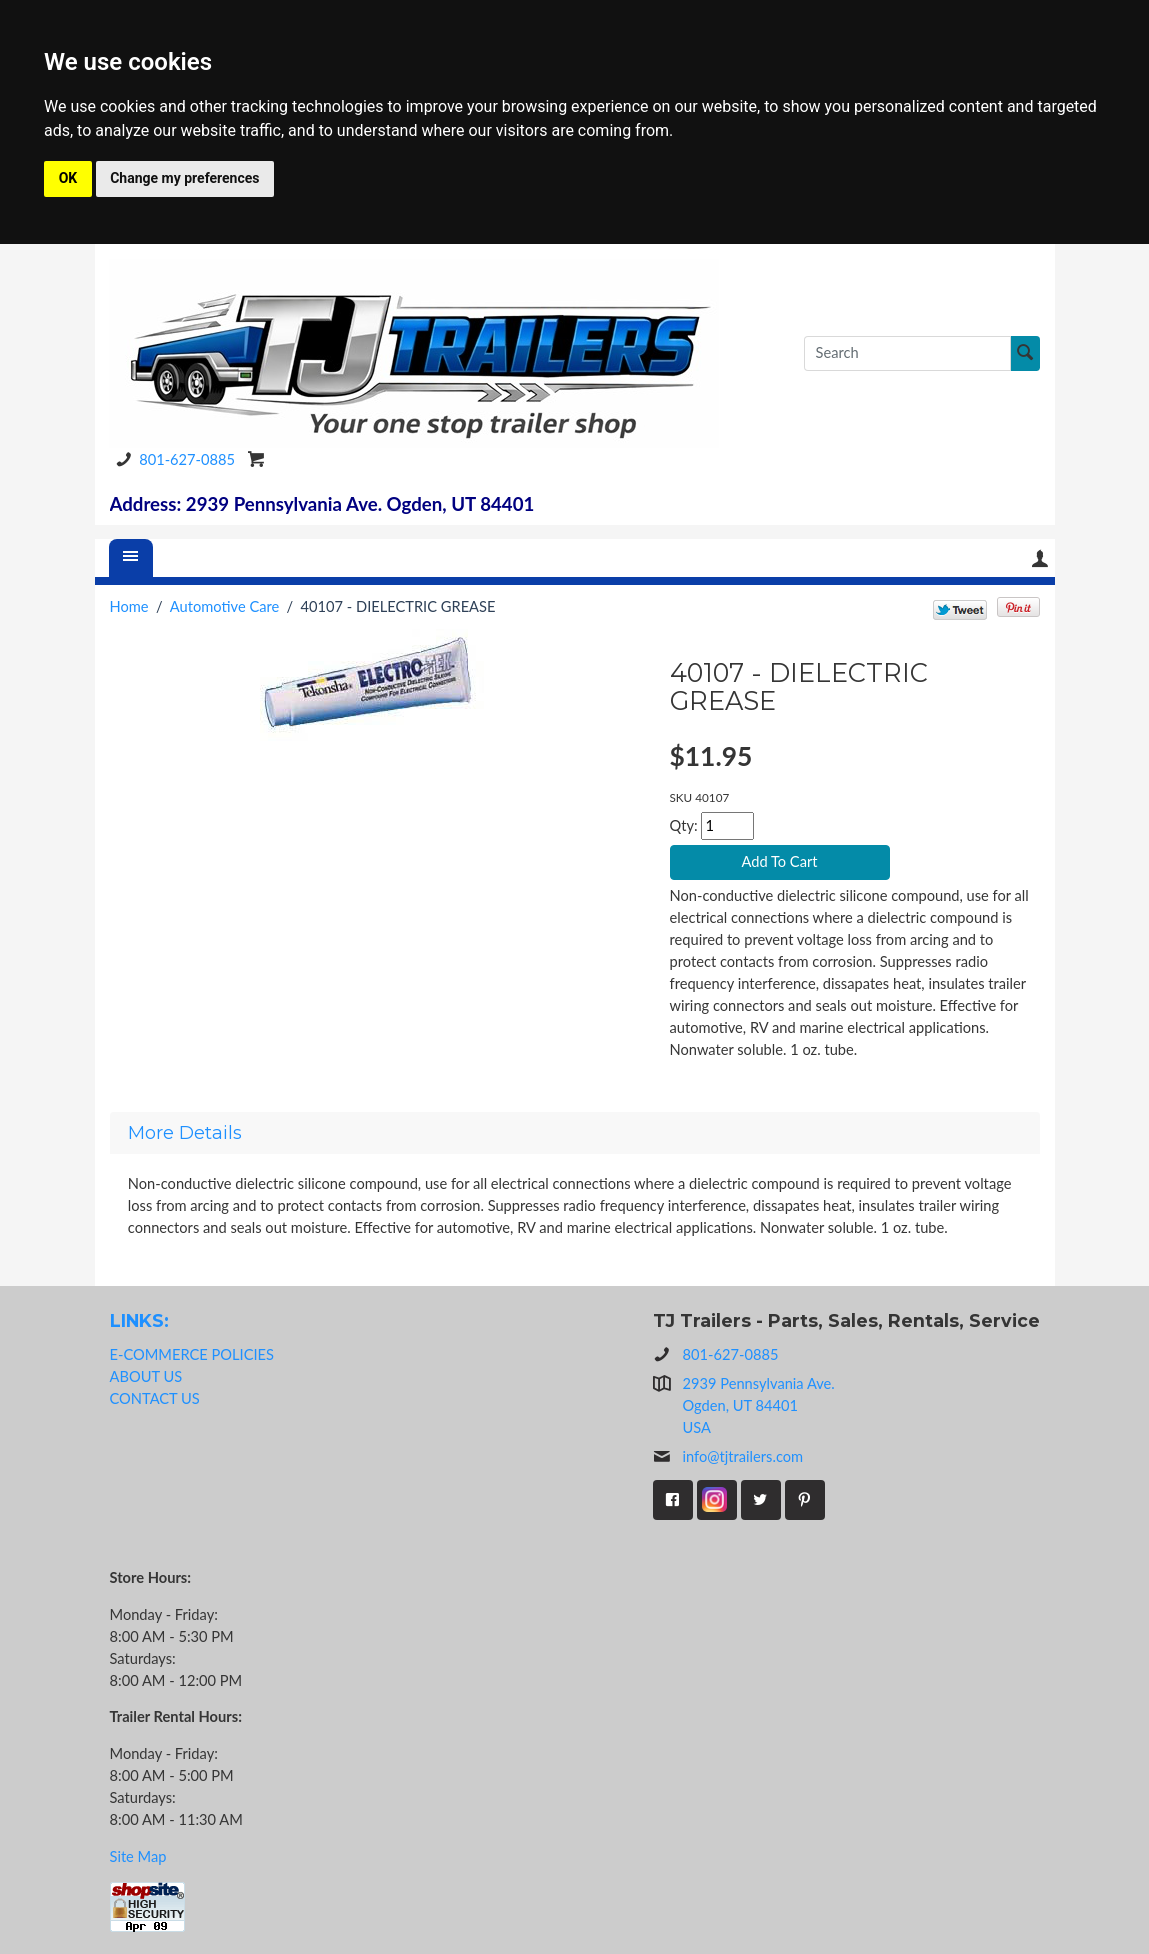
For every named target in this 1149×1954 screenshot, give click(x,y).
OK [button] (68, 178)
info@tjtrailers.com (728, 1457)
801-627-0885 (172, 459)
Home (129, 606)
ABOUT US (146, 1376)
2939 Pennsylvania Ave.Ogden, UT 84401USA (759, 1405)
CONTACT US (155, 1398)
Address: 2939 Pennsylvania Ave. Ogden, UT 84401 (322, 504)
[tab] (575, 1133)
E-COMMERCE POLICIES (192, 1354)
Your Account (1040, 558)
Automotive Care (224, 606)
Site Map (138, 1856)
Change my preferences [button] (184, 178)
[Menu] (131, 558)
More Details (185, 1133)
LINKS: (139, 1320)
